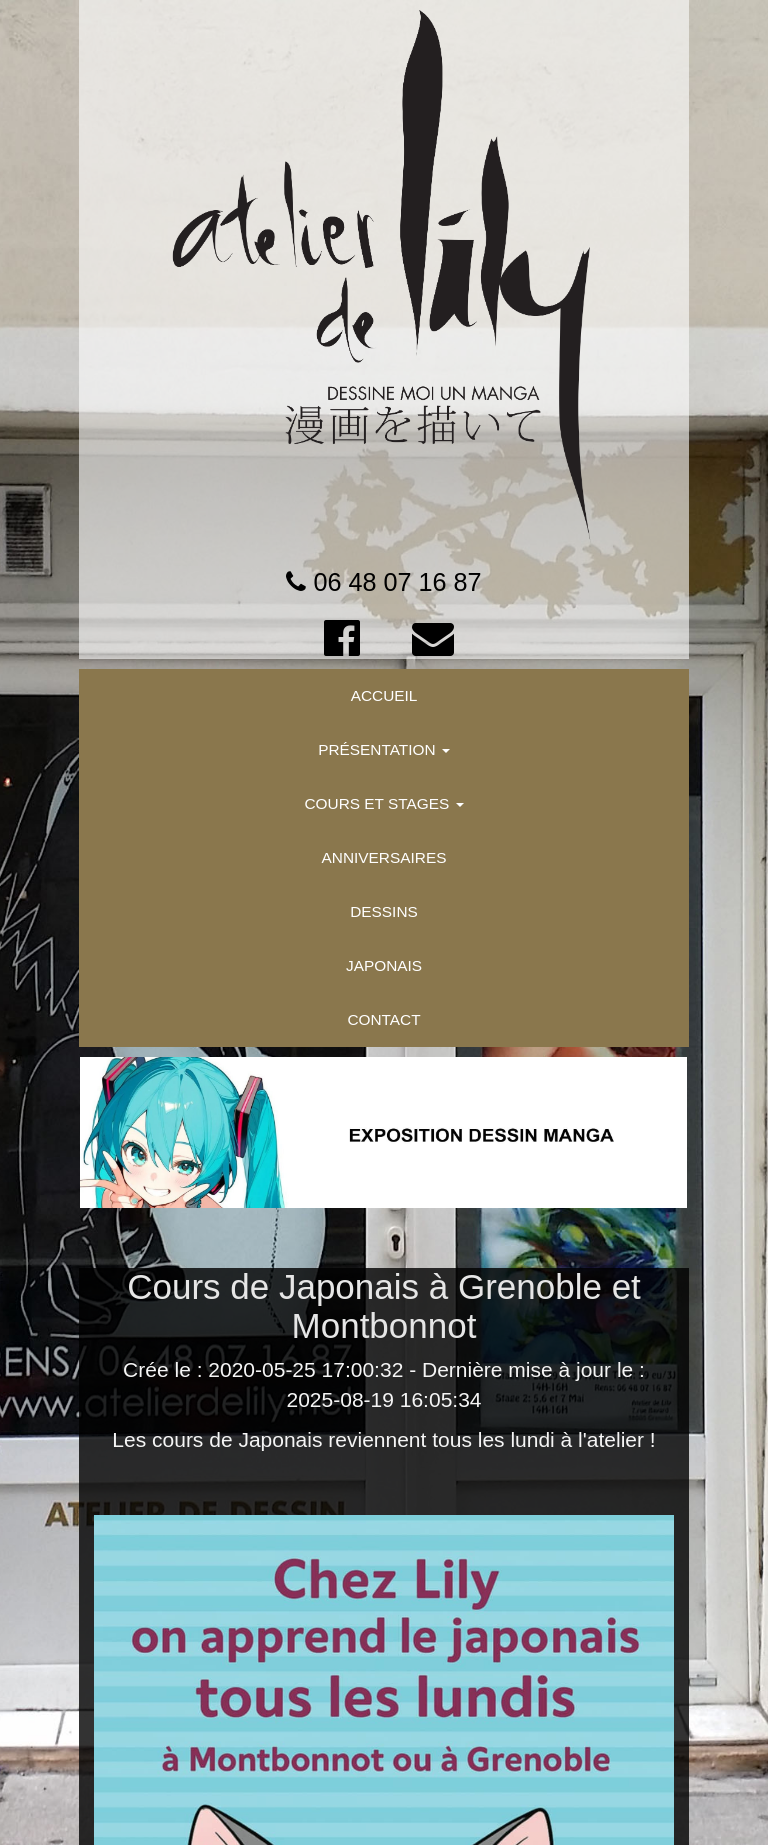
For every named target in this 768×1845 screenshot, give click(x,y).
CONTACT (383, 1019)
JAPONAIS (384, 965)
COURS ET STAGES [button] (383, 803)
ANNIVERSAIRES (384, 857)
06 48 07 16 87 (397, 582)
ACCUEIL (384, 695)
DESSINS (384, 911)
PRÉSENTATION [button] (384, 749)
